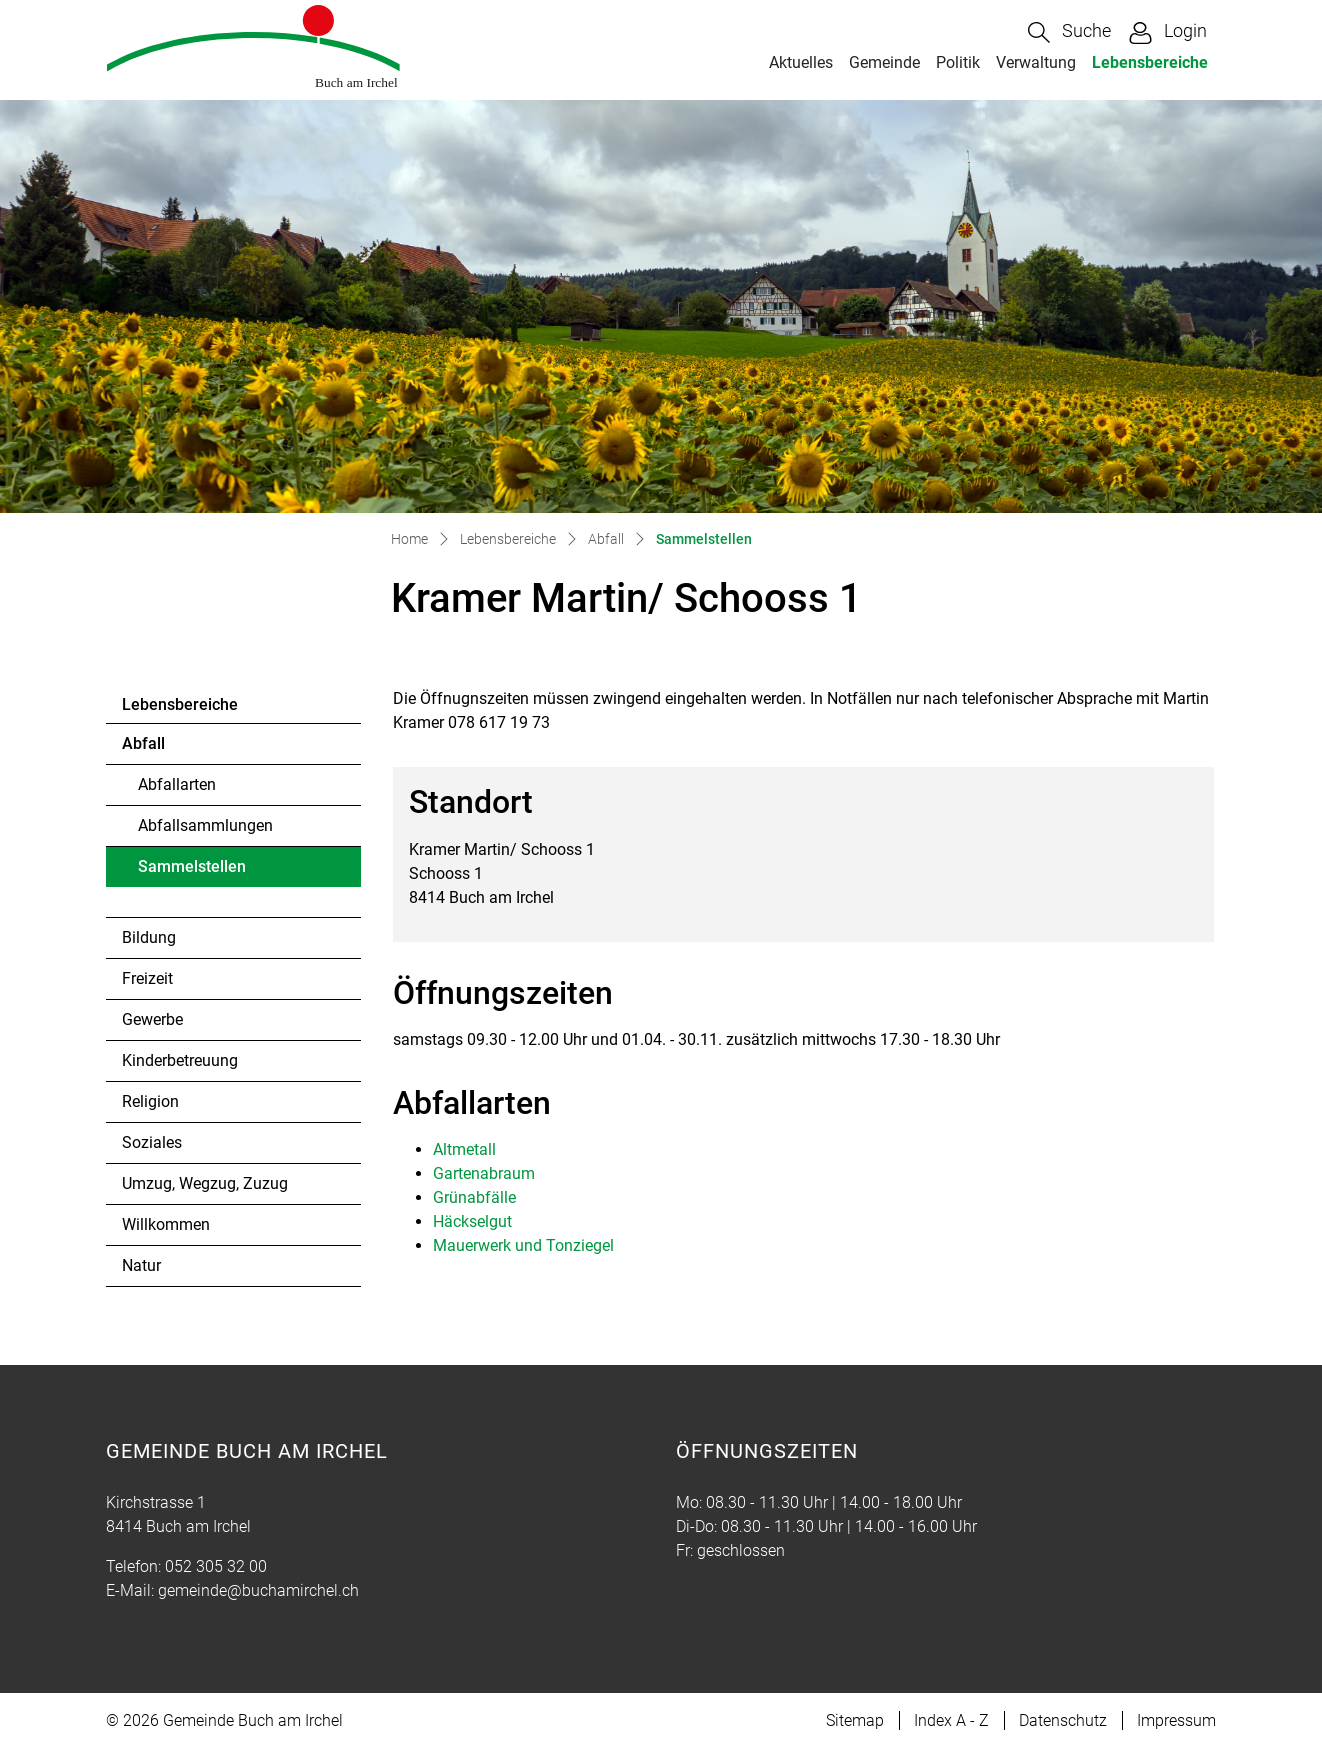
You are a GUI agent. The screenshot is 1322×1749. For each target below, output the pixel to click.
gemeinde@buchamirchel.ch (258, 1590)
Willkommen (166, 1224)
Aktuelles (801, 62)
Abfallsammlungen (205, 825)
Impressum (1176, 1720)
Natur (141, 1265)
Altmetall (464, 1149)
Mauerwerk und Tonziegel (523, 1245)
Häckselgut (472, 1221)
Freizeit (147, 978)
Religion (150, 1101)
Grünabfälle (474, 1197)
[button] (1069, 32)
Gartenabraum (484, 1173)
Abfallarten (177, 784)
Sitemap (855, 1720)
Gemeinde (884, 62)
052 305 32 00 (216, 1566)
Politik (958, 62)
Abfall (143, 743)
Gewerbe (152, 1019)
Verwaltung (1036, 62)
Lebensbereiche (1150, 62)
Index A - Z (951, 1720)
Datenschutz (1063, 1720)
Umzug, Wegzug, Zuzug (205, 1183)
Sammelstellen (192, 872)
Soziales (152, 1142)
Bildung (149, 937)
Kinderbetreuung (180, 1060)
